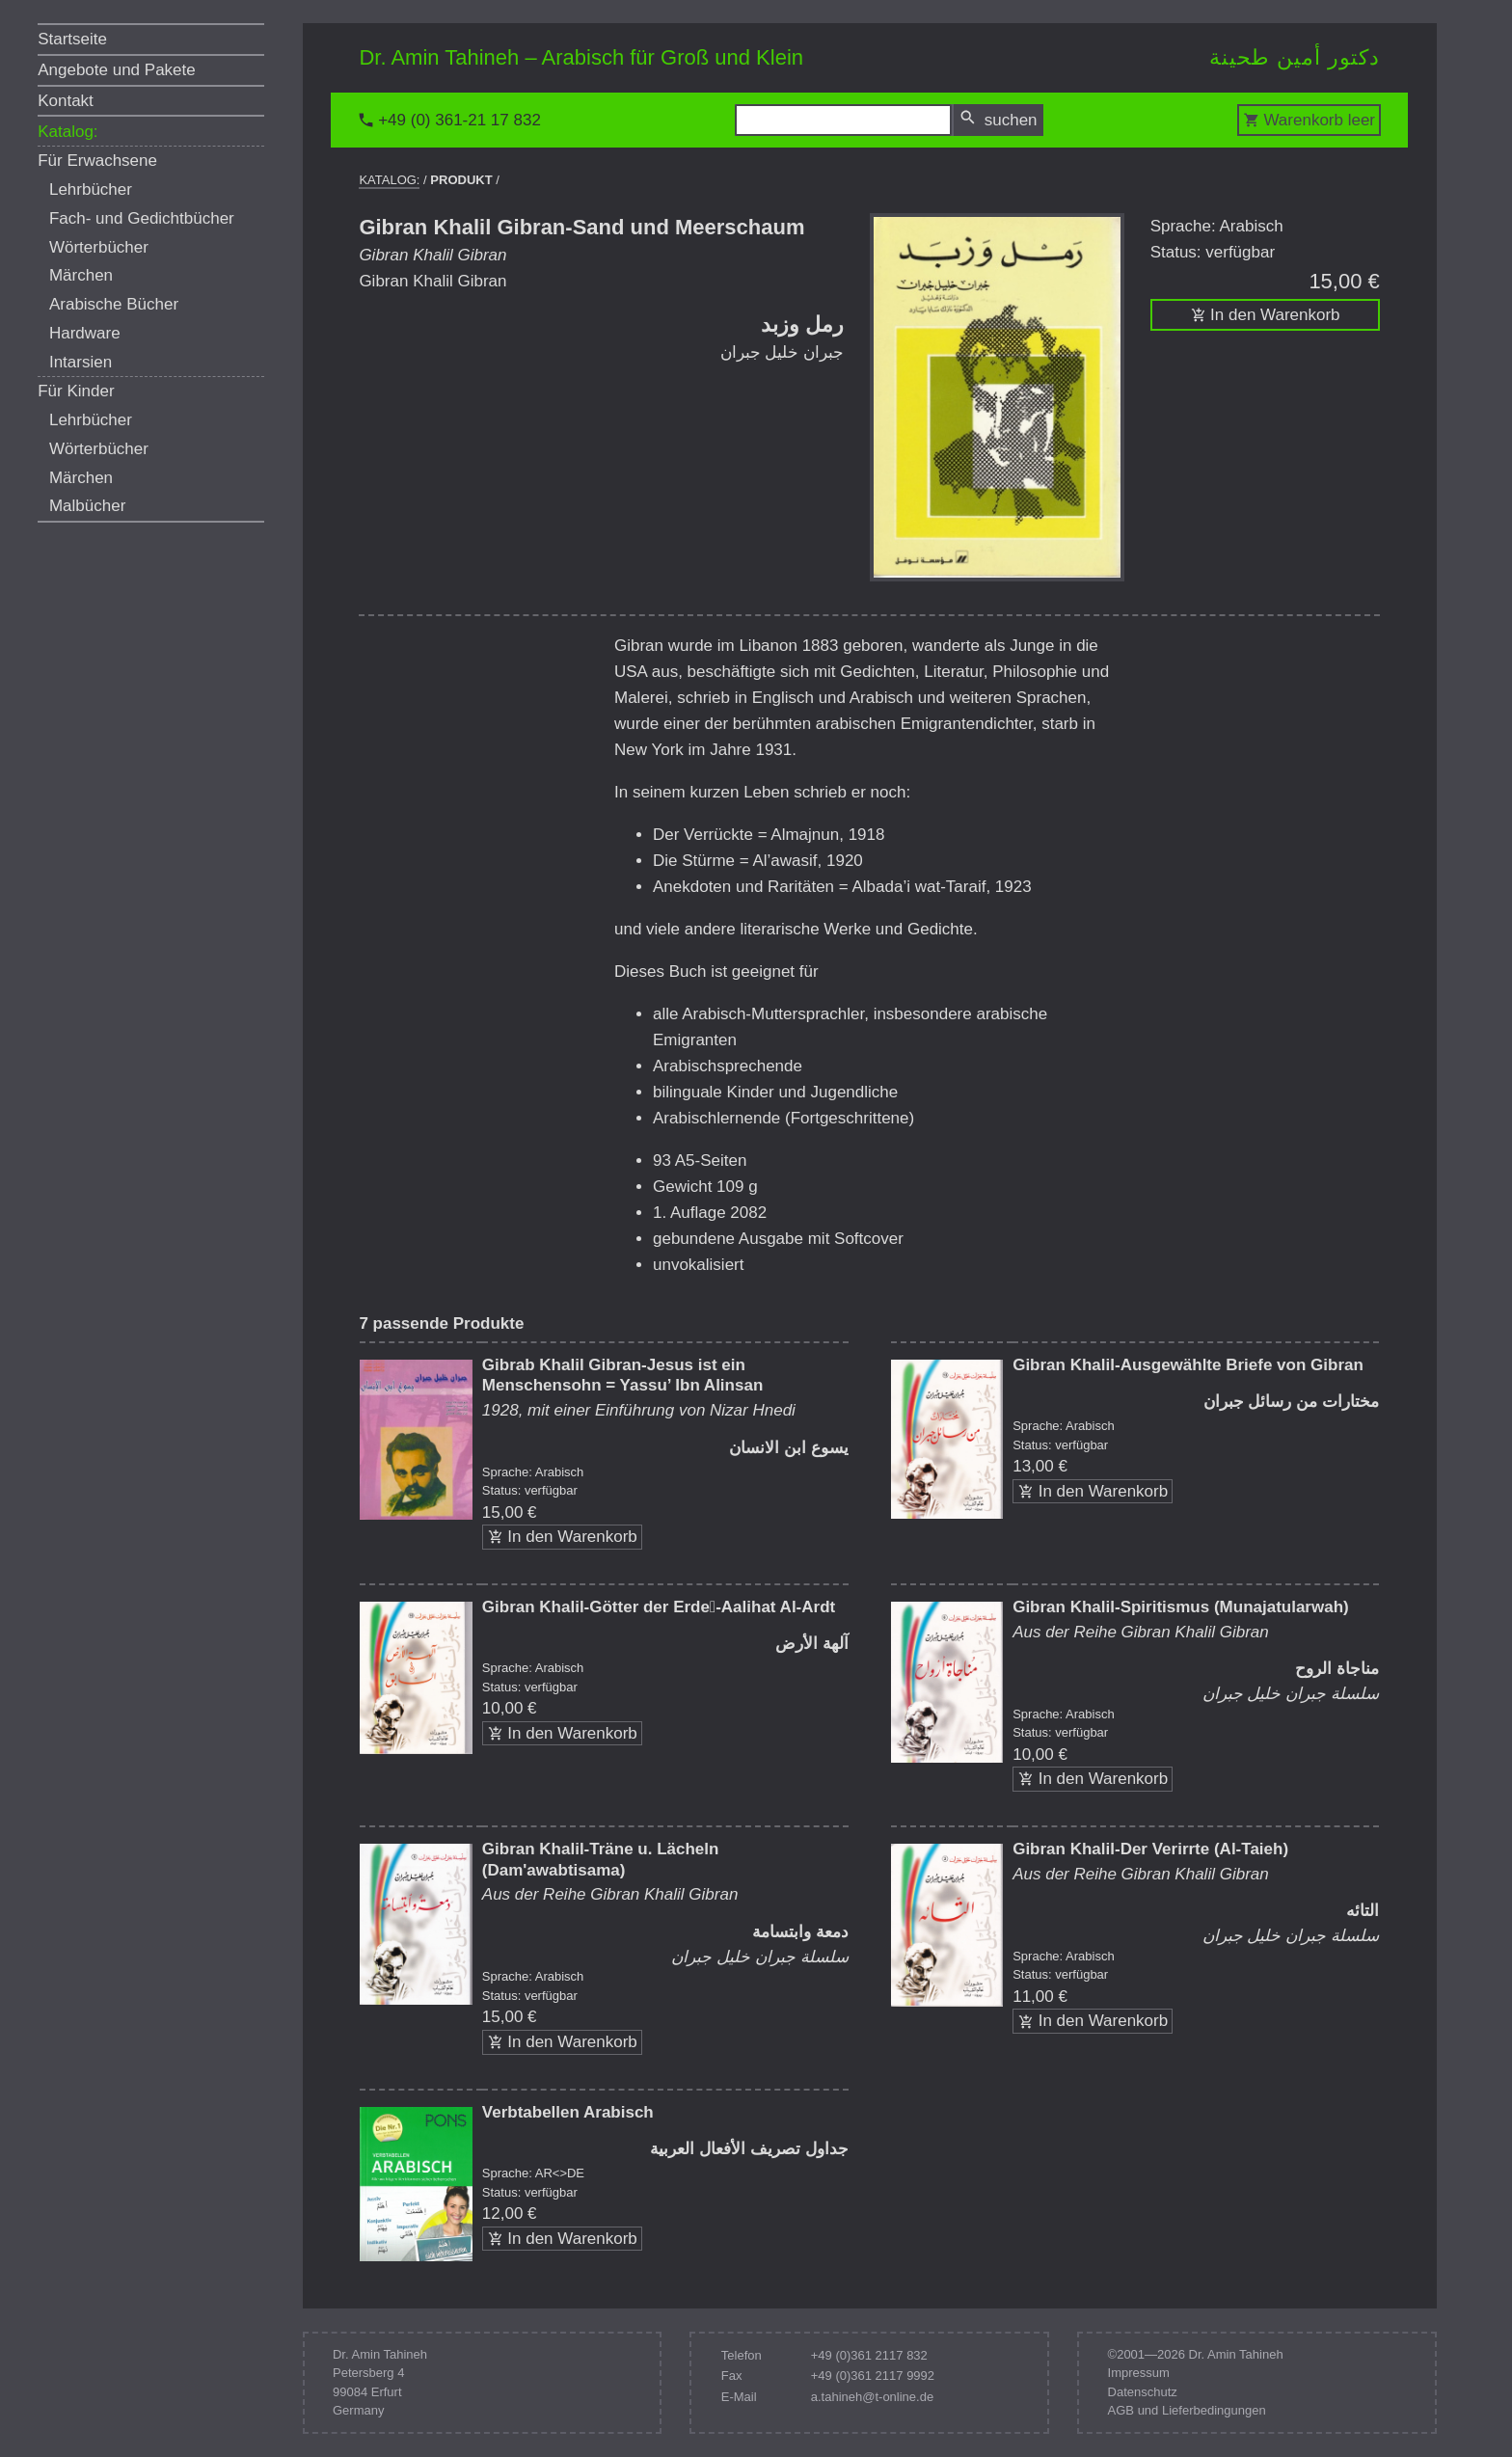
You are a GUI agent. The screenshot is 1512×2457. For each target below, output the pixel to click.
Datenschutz (1142, 2392)
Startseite (72, 39)
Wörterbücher (98, 247)
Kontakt (66, 101)
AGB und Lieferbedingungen (1187, 2410)
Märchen (81, 275)
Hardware (85, 333)
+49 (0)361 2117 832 (869, 2355)
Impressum (1139, 2372)
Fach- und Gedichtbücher (141, 218)
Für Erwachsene (97, 160)
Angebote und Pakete (117, 70)
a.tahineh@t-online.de (872, 2397)
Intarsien (80, 362)
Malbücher (87, 506)
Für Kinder (76, 391)
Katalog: (67, 131)
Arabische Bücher (113, 304)
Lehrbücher (90, 189)
